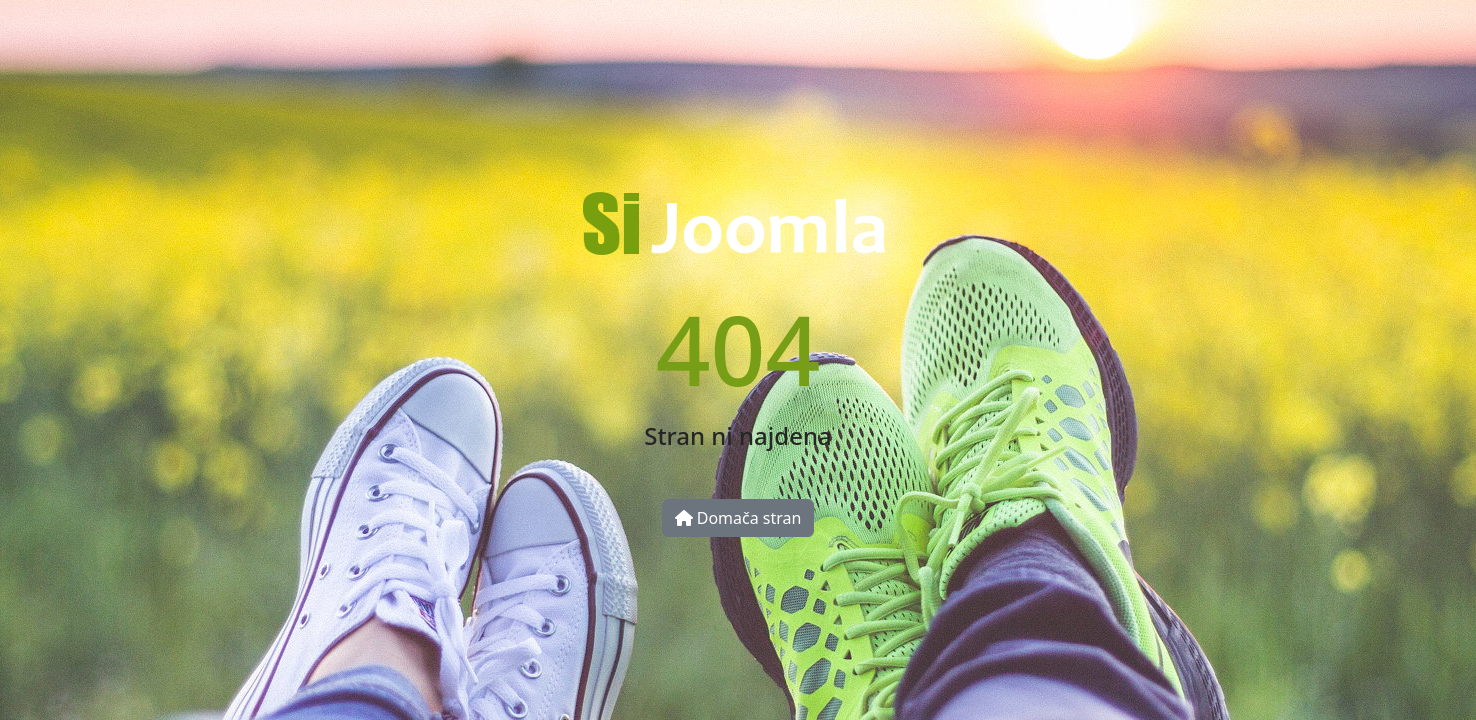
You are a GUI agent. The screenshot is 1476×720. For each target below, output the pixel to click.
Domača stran (738, 518)
